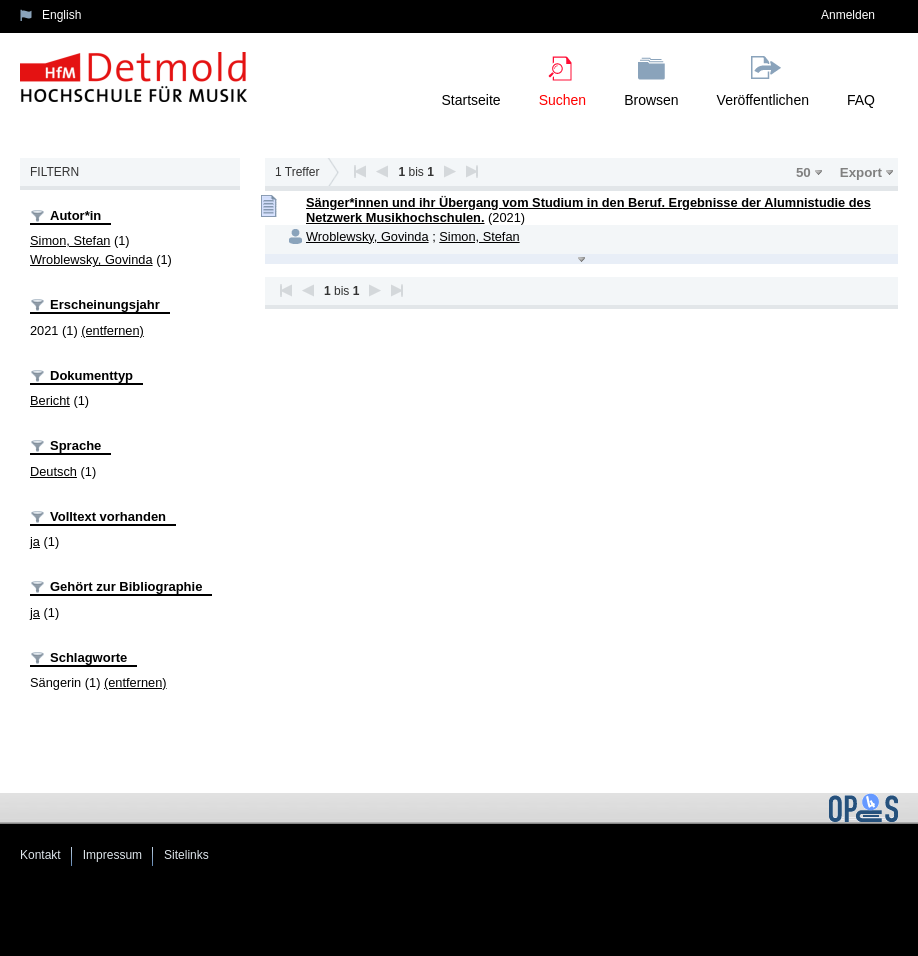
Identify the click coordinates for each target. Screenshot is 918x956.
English (61, 15)
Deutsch (53, 471)
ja (35, 541)
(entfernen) (112, 330)
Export (861, 172)
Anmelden (848, 15)
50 (803, 172)
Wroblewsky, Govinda (91, 259)
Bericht (50, 400)
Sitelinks (186, 855)
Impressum (112, 855)
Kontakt (40, 855)
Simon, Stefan (70, 240)
